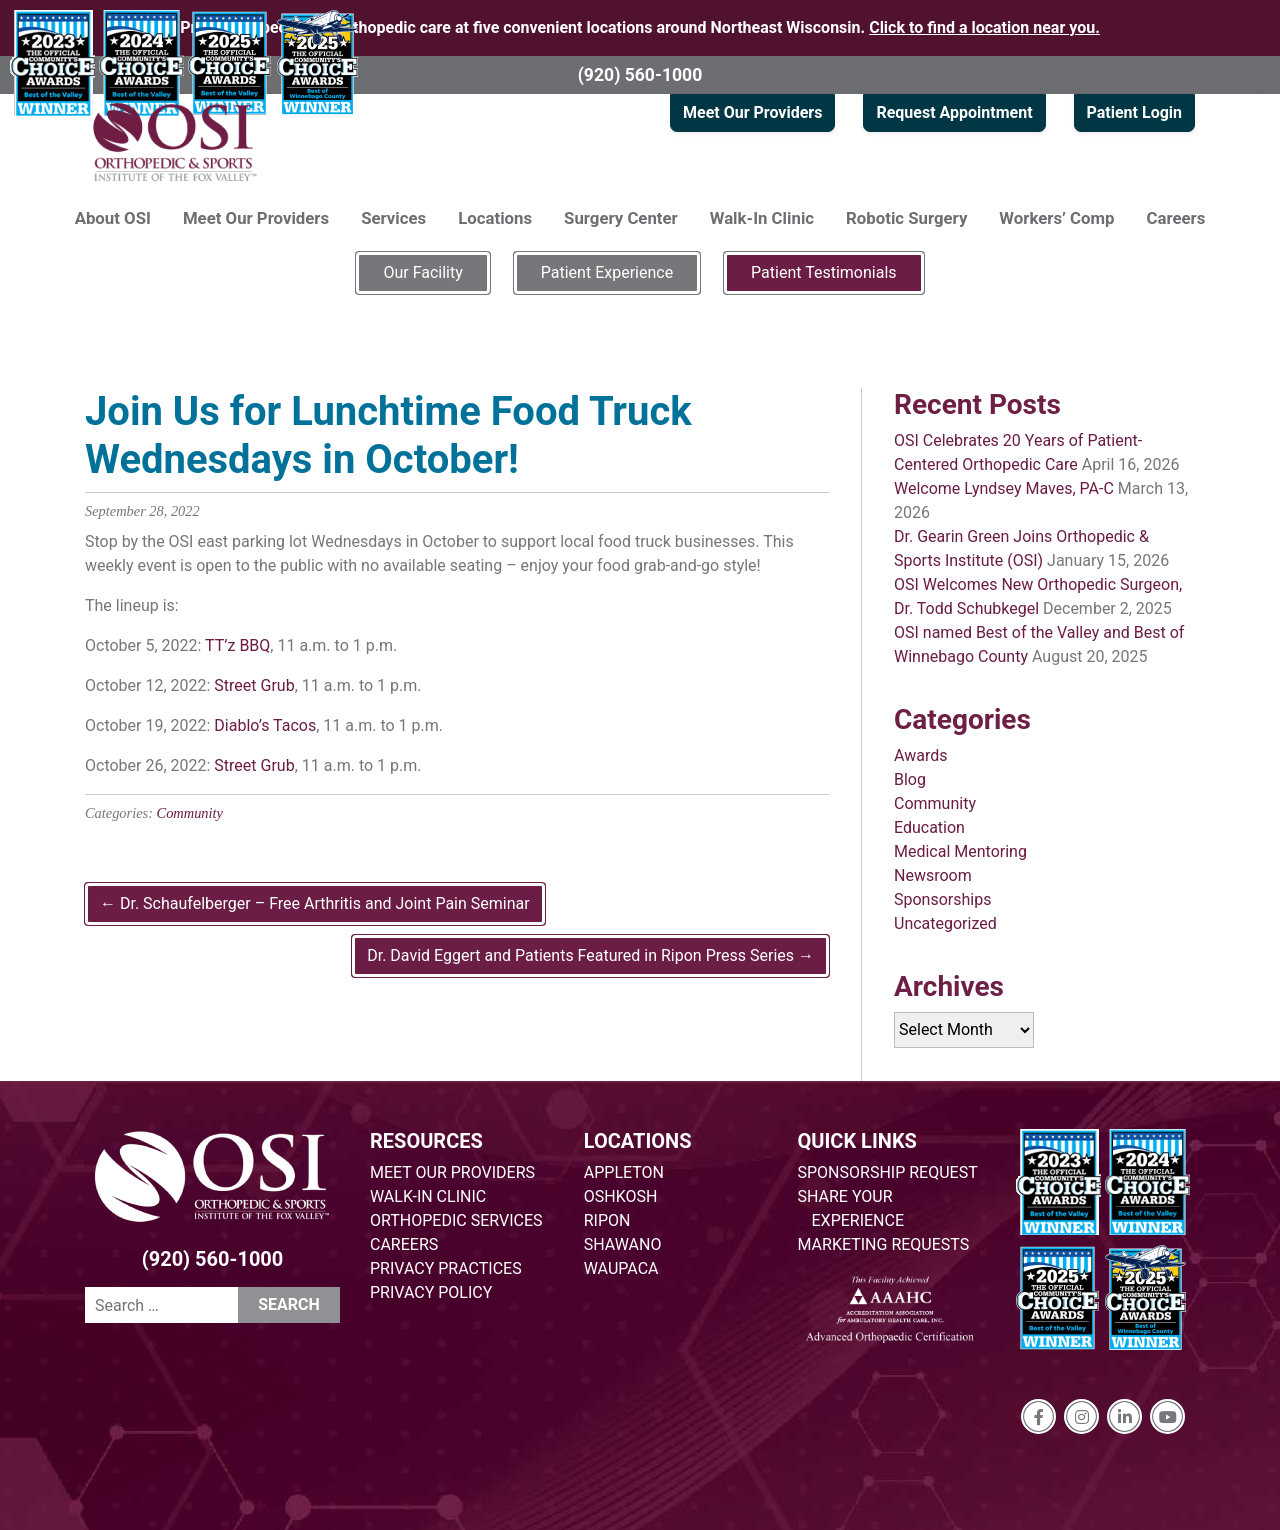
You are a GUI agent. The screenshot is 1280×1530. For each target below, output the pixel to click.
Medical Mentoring (960, 851)
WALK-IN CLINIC (428, 1196)
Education (929, 827)
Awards (920, 755)
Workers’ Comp (1056, 218)
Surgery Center (621, 218)
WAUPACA (621, 1268)
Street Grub (254, 685)
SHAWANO (623, 1244)
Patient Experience (607, 272)
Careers (1176, 218)
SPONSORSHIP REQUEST (888, 1172)
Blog (910, 779)
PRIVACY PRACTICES (446, 1268)
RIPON (607, 1220)
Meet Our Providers (752, 112)
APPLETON (624, 1172)
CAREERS (404, 1244)
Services (393, 218)
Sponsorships (942, 899)
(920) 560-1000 (640, 75)
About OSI (113, 218)
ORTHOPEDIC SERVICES (456, 1220)
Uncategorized (945, 923)
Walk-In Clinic (762, 218)
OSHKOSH (621, 1196)
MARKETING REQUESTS (884, 1244)
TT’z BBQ (237, 645)
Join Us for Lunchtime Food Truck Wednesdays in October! (388, 435)
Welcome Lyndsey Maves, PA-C (1004, 488)
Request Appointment (954, 112)
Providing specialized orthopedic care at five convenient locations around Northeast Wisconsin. (640, 27)
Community (190, 813)
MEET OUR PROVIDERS (452, 1172)
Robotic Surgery (906, 218)
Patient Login (1134, 112)
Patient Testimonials (823, 272)
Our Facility (422, 272)
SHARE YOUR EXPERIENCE (851, 1208)
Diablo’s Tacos (265, 725)
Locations (495, 218)
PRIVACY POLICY (431, 1292)
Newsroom (933, 875)
